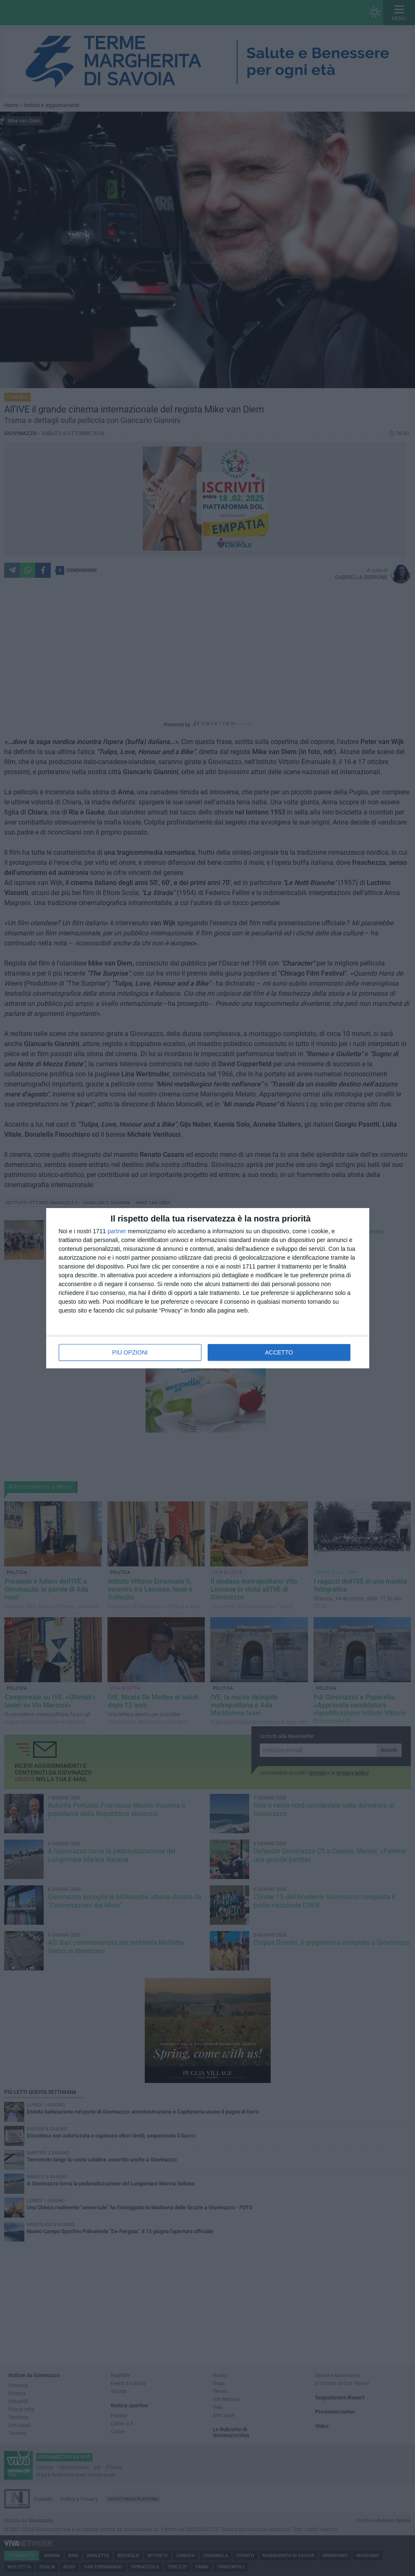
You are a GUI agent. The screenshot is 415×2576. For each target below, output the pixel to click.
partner (116, 1231)
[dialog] (207, 1288)
